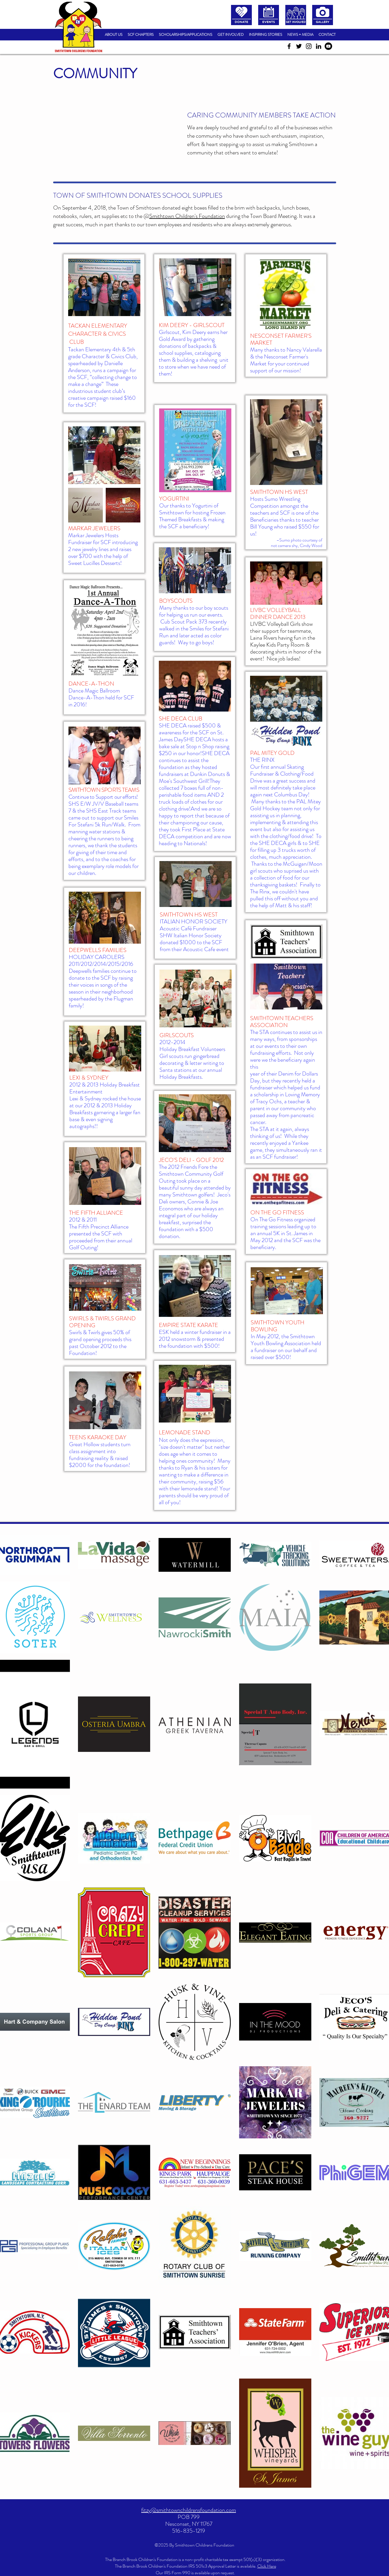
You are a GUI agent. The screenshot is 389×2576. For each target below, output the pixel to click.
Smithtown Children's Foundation (187, 216)
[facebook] (289, 46)
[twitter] (299, 46)
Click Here (266, 2566)
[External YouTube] (117, 134)
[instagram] (308, 46)
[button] (140, 34)
